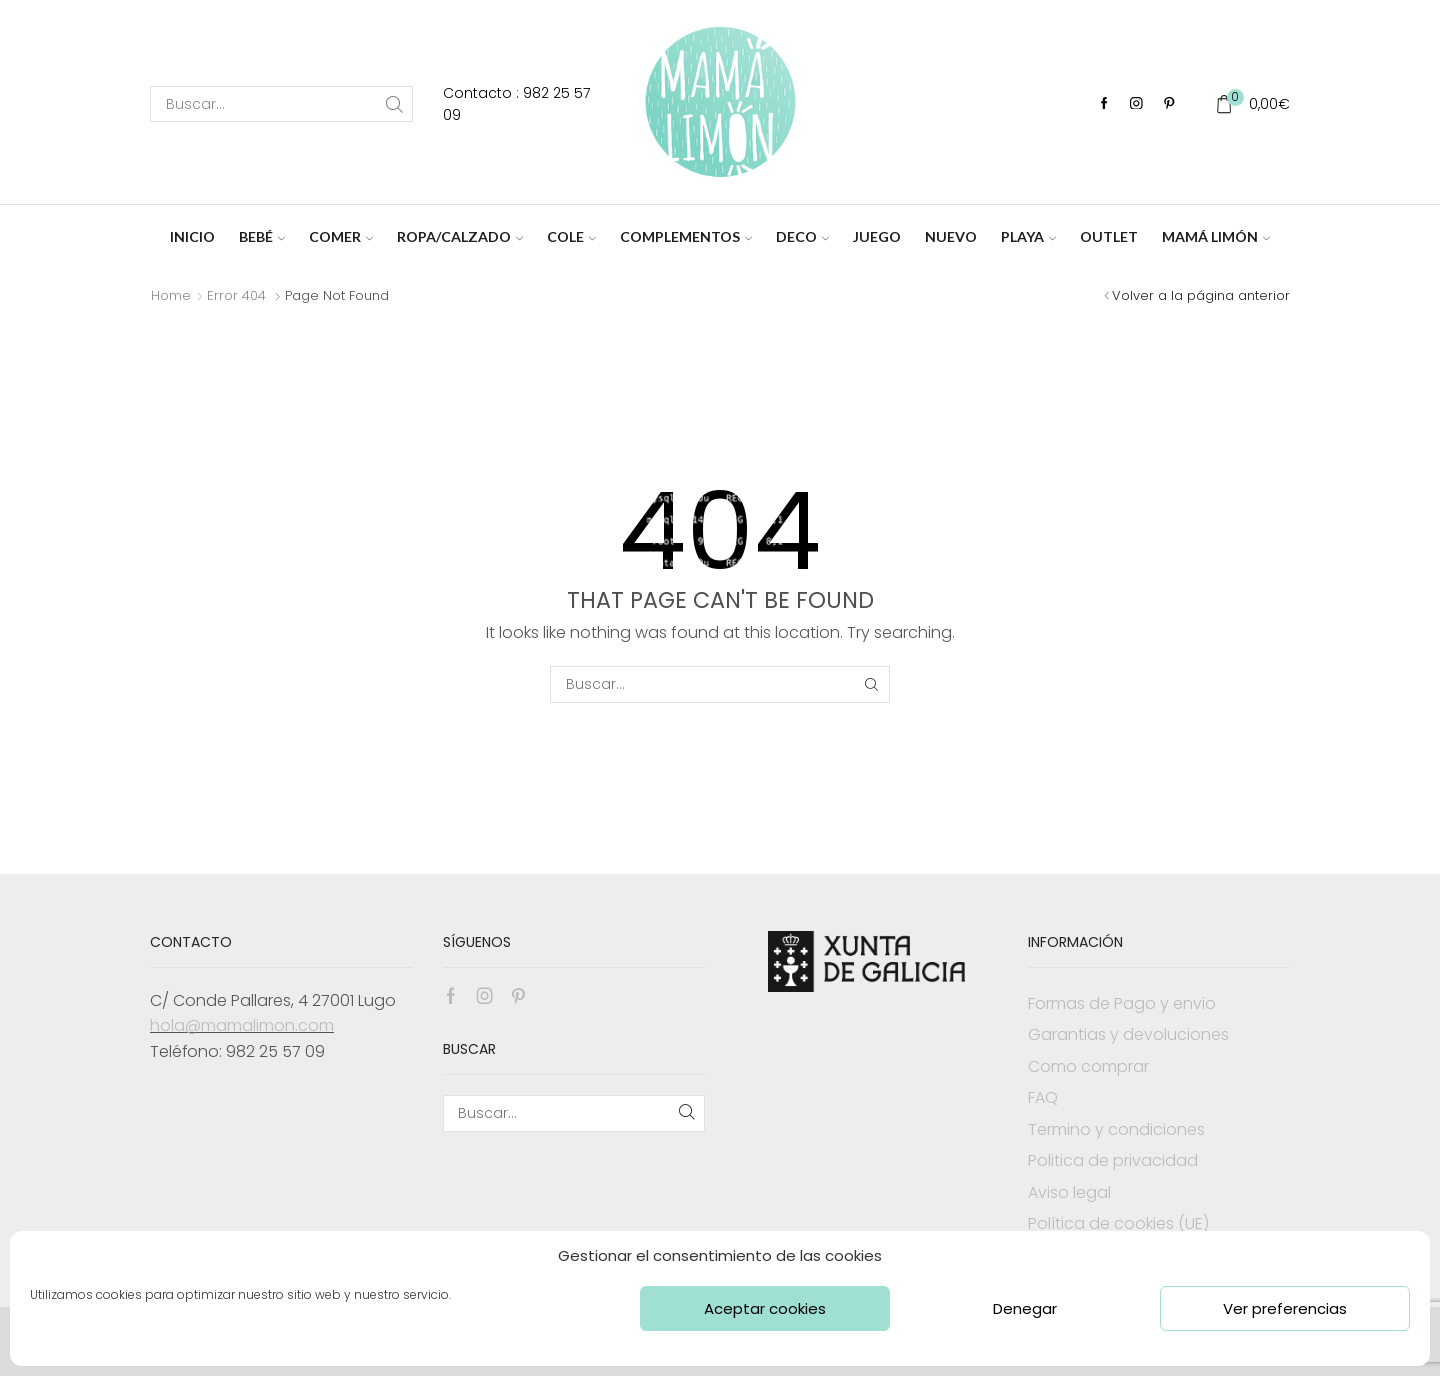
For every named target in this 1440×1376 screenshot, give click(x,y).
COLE (571, 236)
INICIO (192, 236)
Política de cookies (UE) (1118, 1223)
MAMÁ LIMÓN (1216, 236)
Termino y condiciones (1116, 1129)
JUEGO (877, 236)
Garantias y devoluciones (1128, 1034)
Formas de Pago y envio (1122, 1003)
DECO (802, 236)
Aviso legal (1069, 1192)
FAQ (1043, 1097)
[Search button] (395, 104)
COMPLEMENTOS (686, 236)
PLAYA (1028, 236)
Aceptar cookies (765, 1308)
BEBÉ (262, 236)
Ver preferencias (1285, 1308)
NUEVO (951, 236)
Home (171, 295)
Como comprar (1088, 1066)
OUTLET (1109, 236)
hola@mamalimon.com (242, 1025)
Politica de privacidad (1113, 1160)
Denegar (1025, 1308)
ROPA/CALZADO (460, 236)
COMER (341, 236)
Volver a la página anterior (1201, 295)
